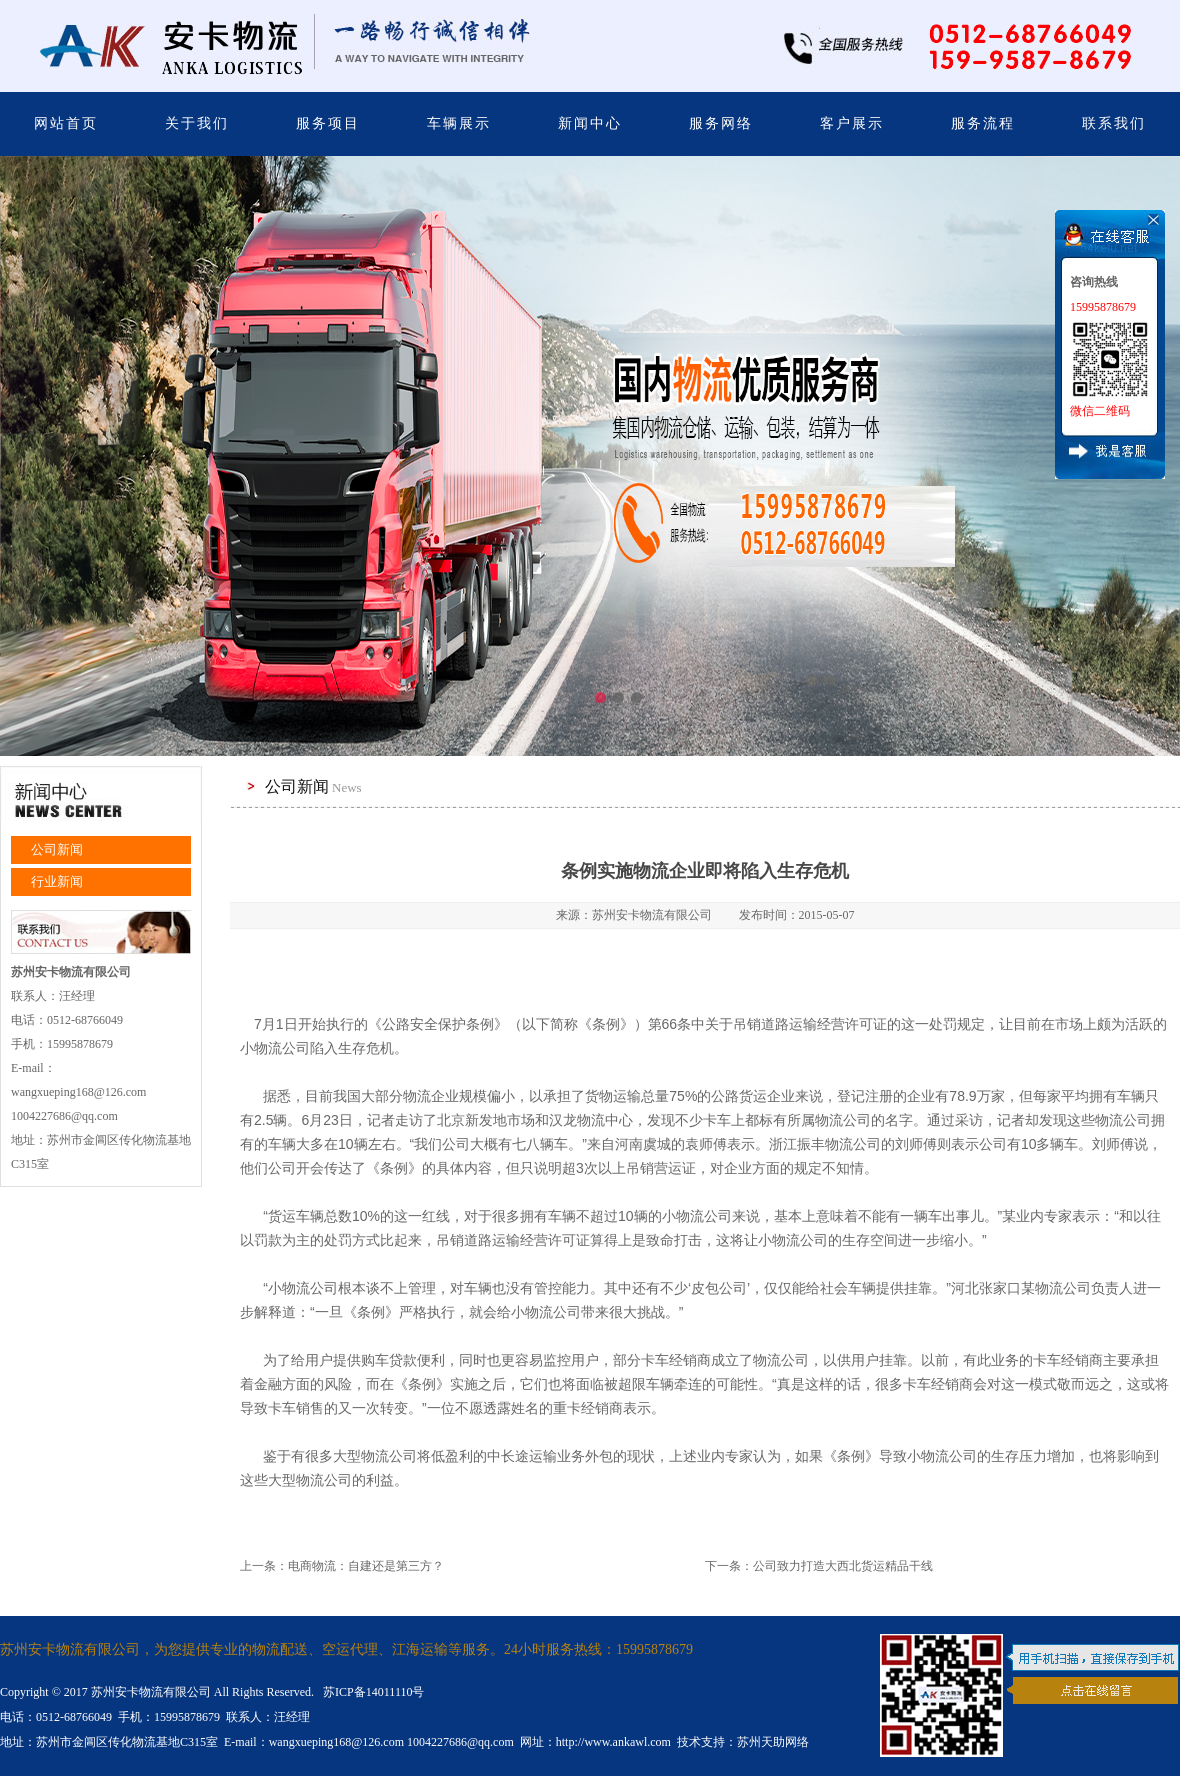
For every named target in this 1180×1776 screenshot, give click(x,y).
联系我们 (1114, 123)
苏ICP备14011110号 (372, 1692)
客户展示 (852, 123)
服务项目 (328, 123)
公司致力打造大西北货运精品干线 (843, 1566)
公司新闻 (57, 849)
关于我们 (197, 123)
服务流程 (983, 123)
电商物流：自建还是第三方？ (366, 1566)
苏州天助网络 (773, 1742)
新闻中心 (590, 123)
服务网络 (721, 123)
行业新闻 (57, 881)
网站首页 (66, 123)
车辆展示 (459, 123)
